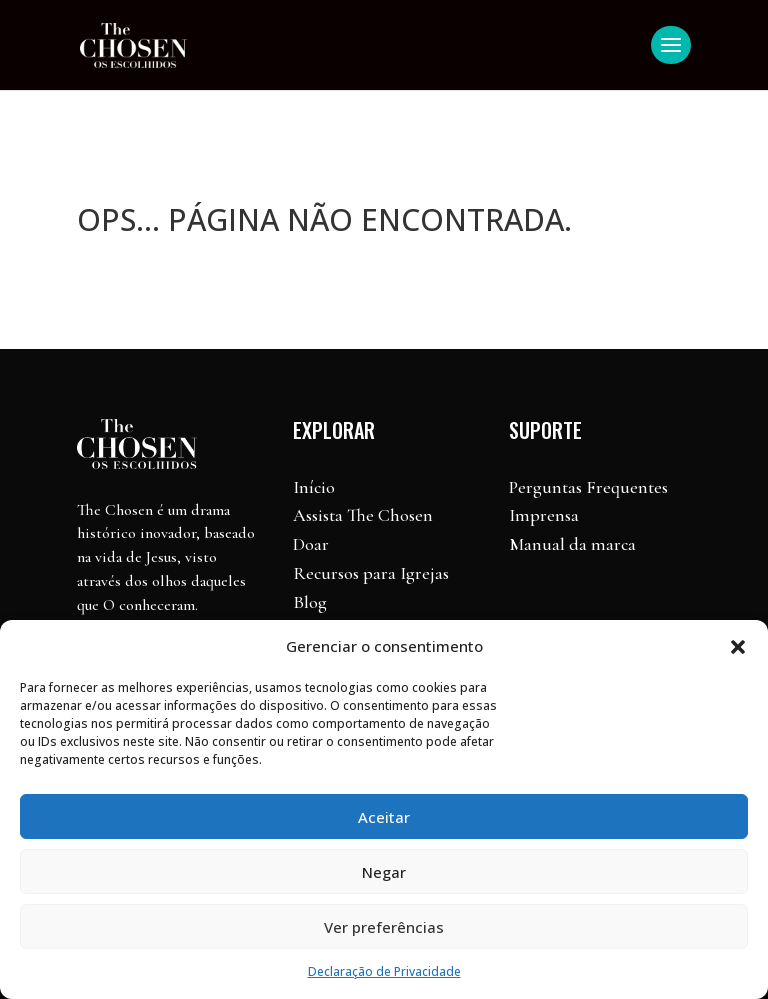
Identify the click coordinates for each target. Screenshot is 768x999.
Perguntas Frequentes (588, 487)
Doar (311, 544)
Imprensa (544, 515)
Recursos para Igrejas (371, 573)
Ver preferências (384, 927)
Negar (384, 872)
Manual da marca (572, 544)
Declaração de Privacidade (384, 971)
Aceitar (384, 817)
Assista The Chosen (363, 515)
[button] (738, 647)
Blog (310, 602)
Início (314, 487)
